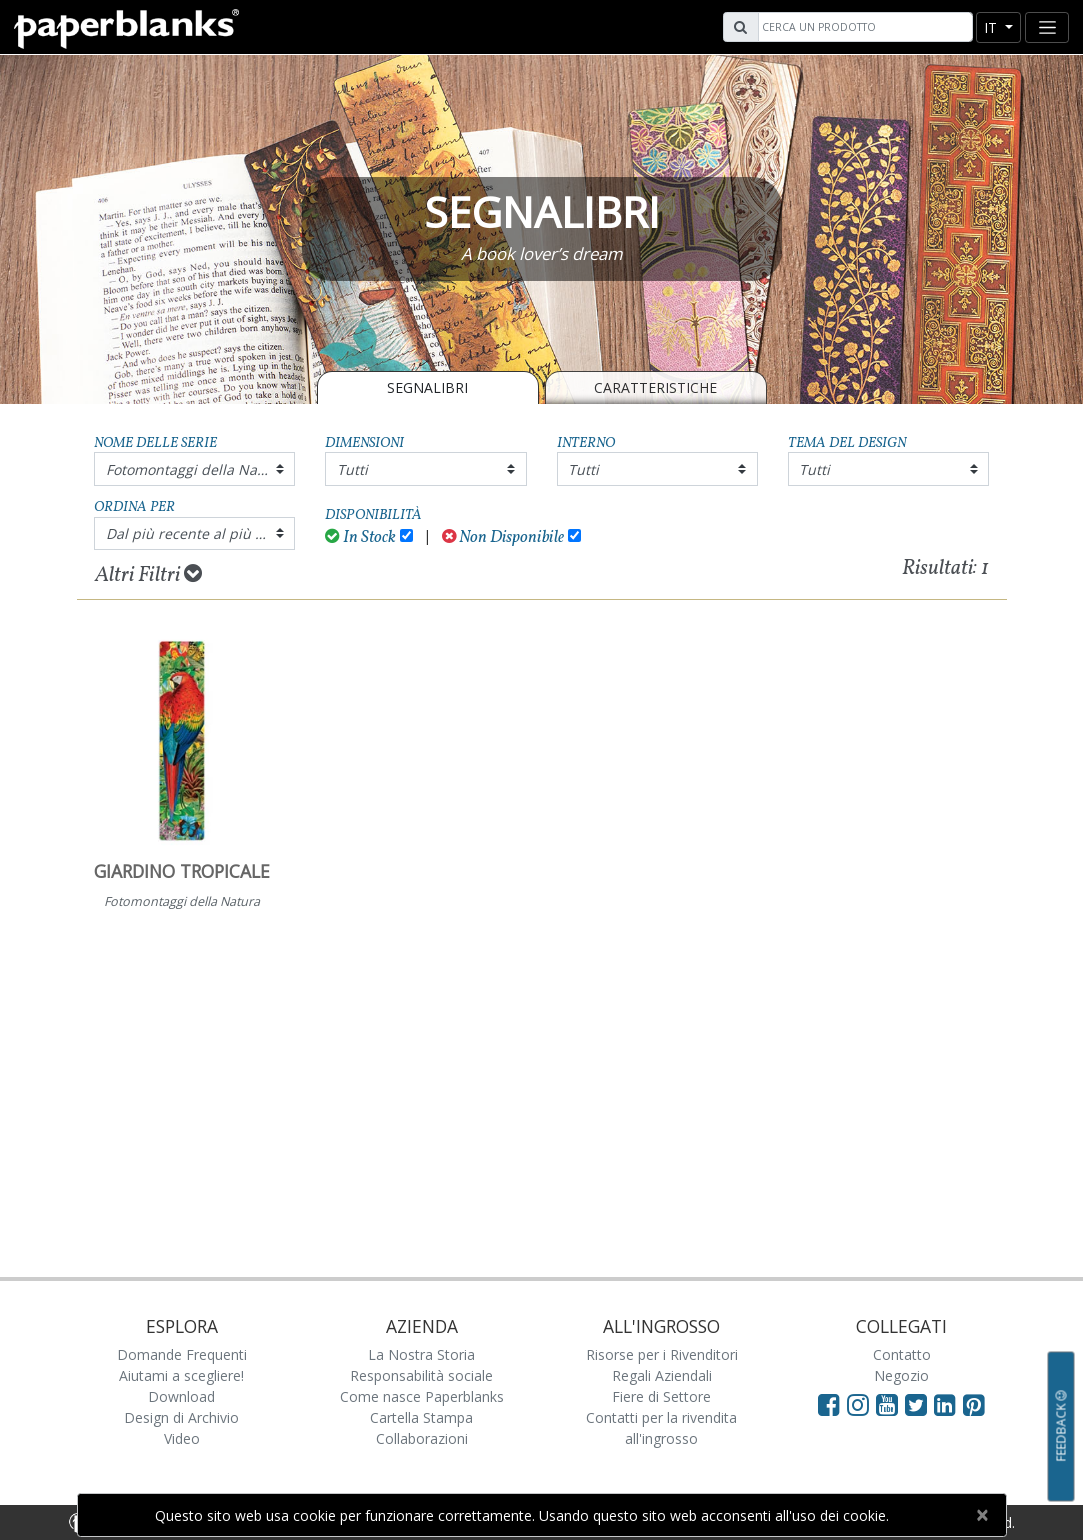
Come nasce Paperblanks (422, 1396)
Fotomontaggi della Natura (195, 469)
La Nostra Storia (421, 1354)
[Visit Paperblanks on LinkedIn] (948, 1404)
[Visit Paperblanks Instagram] (858, 1404)
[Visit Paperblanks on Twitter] (919, 1404)
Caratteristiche (655, 387)
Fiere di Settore (661, 1396)
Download (181, 1396)
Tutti (352, 469)
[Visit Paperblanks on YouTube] (890, 1404)
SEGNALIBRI (427, 387)
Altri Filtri (148, 575)
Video (182, 1438)
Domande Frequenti (182, 1354)
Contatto (902, 1354)
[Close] (982, 1515)
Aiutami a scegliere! (181, 1375)
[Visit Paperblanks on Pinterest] (974, 1404)
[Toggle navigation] (1047, 27)
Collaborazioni (422, 1438)
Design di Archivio (181, 1417)
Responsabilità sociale (421, 1375)
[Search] (863, 27)
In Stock (360, 537)
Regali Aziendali (662, 1375)
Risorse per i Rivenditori (662, 1354)
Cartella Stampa (421, 1417)
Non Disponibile (503, 537)
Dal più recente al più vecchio (201, 533)
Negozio (901, 1375)
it (992, 27)
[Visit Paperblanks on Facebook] (829, 1404)
